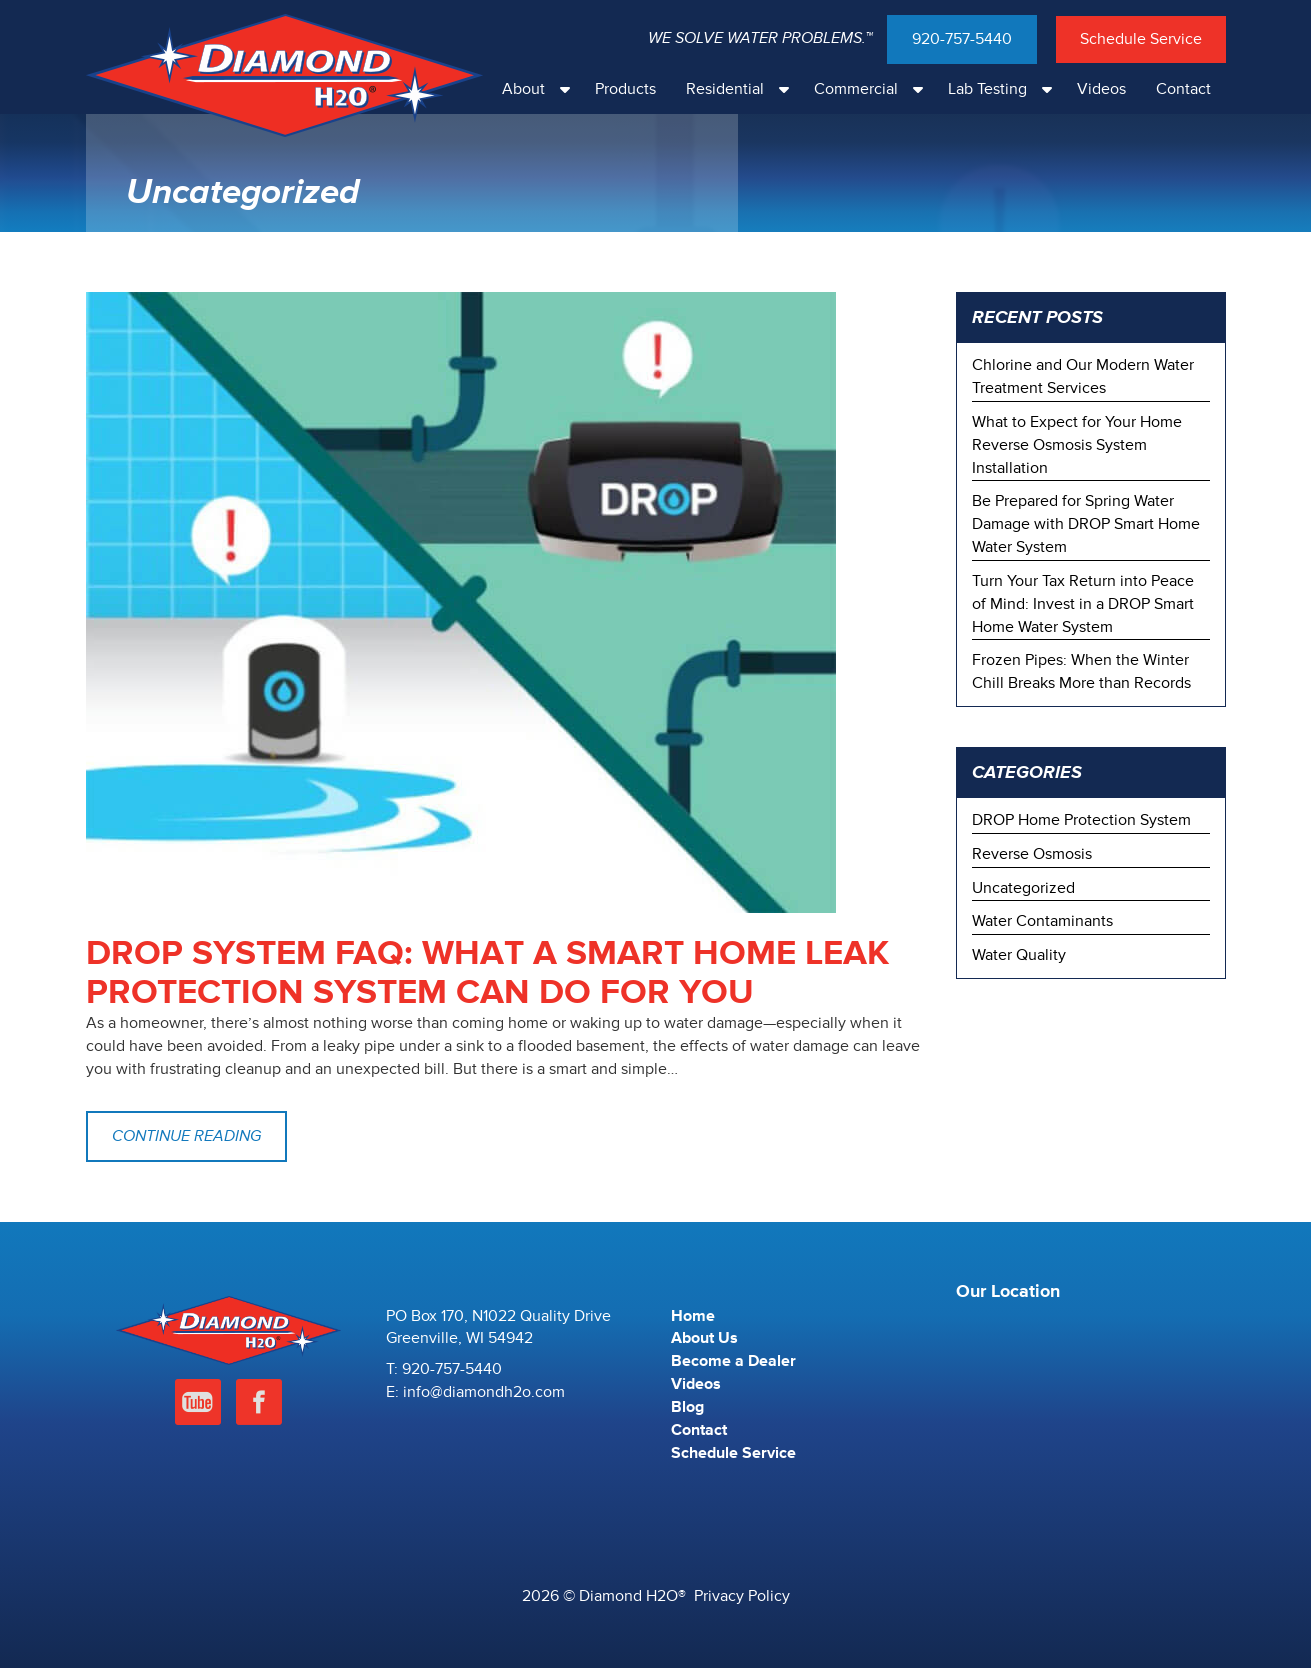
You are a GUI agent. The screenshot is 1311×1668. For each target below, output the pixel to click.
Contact (1183, 89)
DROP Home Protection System (1081, 820)
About (541, 89)
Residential (742, 89)
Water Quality (1019, 955)
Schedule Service (1141, 39)
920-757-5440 (962, 39)
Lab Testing (1005, 89)
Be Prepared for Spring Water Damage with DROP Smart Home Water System (1086, 524)
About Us (704, 1338)
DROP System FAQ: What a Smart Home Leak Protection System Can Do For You (487, 973)
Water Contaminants (1042, 921)
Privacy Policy (742, 1596)
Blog (687, 1407)
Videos (1101, 89)
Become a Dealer (733, 1361)
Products (625, 89)
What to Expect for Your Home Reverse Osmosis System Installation (1077, 445)
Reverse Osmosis (1032, 854)
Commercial (873, 89)
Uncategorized (1023, 888)
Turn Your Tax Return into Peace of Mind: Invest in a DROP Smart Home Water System (1083, 604)
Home (693, 1316)
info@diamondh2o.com (484, 1392)
